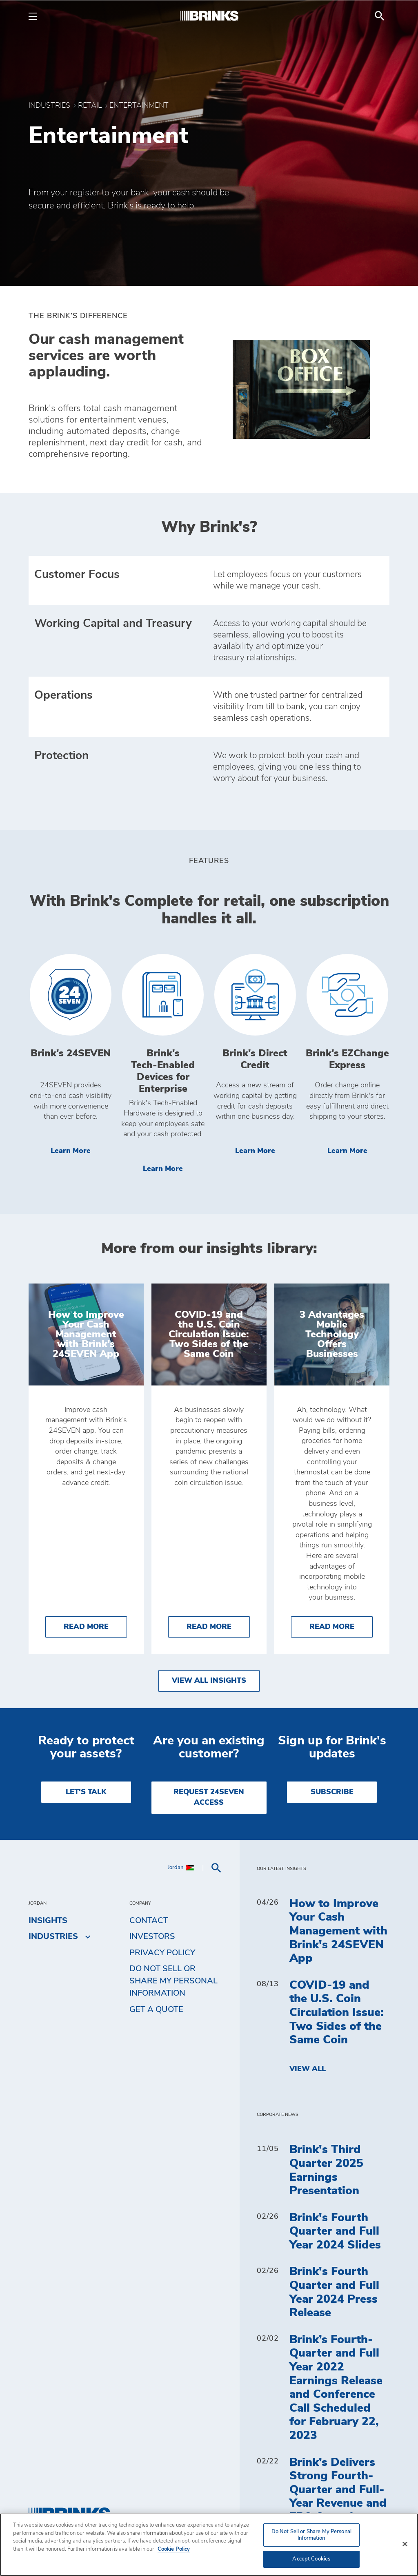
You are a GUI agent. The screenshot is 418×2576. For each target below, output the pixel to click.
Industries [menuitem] (53, 1936)
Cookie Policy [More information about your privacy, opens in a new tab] (174, 2549)
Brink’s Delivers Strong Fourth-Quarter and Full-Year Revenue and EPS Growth (338, 2490)
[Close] (405, 2544)
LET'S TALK (86, 1792)
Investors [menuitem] (152, 1936)
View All (307, 2069)
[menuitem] (379, 16)
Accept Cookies (311, 2559)
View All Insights (209, 1680)
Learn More (82, 1150)
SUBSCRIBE (332, 1792)
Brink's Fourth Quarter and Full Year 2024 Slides (335, 2231)
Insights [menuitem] (48, 1921)
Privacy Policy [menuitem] (162, 1953)
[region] (209, 2544)
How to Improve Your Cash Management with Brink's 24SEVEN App (338, 1931)
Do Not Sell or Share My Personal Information (173, 1981)
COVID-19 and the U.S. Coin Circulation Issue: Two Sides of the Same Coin (336, 2013)
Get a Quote (156, 2009)
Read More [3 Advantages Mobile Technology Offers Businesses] (341, 1626)
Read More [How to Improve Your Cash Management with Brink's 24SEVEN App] (95, 1626)
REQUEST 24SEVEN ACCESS (208, 1797)
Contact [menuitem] (148, 1921)
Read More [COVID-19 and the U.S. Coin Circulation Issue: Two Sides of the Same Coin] (218, 1626)
